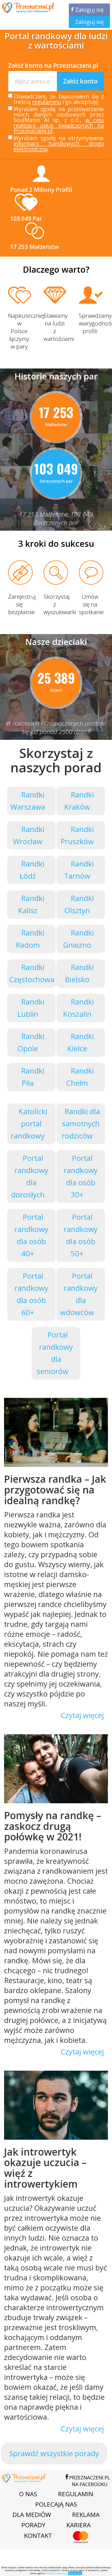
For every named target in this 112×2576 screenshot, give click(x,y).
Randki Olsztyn (79, 904)
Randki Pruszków (77, 835)
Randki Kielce (80, 1042)
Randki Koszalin (78, 1008)
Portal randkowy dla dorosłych (29, 1176)
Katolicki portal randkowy (29, 1123)
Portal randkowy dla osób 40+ (31, 1235)
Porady (33, 2525)
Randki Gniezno (78, 939)
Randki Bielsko (79, 973)
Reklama (86, 2514)
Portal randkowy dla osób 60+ (31, 1294)
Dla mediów (31, 2514)
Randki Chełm (80, 1077)
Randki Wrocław (28, 835)
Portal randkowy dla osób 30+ (81, 1176)
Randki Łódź (32, 870)
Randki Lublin (31, 1008)
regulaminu (46, 102)
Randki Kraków (79, 801)
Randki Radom (30, 939)
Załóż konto (80, 81)
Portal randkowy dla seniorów (55, 1353)
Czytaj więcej (82, 1715)
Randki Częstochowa (31, 973)
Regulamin (75, 2494)
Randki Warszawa (27, 801)
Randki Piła (32, 1077)
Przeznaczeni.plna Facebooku (89, 2480)
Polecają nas (56, 2504)
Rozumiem (75, 2573)
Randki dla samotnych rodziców (81, 1123)
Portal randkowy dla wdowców (79, 1294)
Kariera (78, 2525)
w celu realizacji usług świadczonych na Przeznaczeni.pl (59, 125)
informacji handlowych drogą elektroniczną (59, 146)
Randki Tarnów (79, 870)
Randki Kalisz (31, 904)
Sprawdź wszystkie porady (54, 2453)
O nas (28, 2494)
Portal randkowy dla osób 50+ (81, 1235)
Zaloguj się (89, 9)
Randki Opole (31, 1042)
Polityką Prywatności (57, 2573)
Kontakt (38, 2535)
